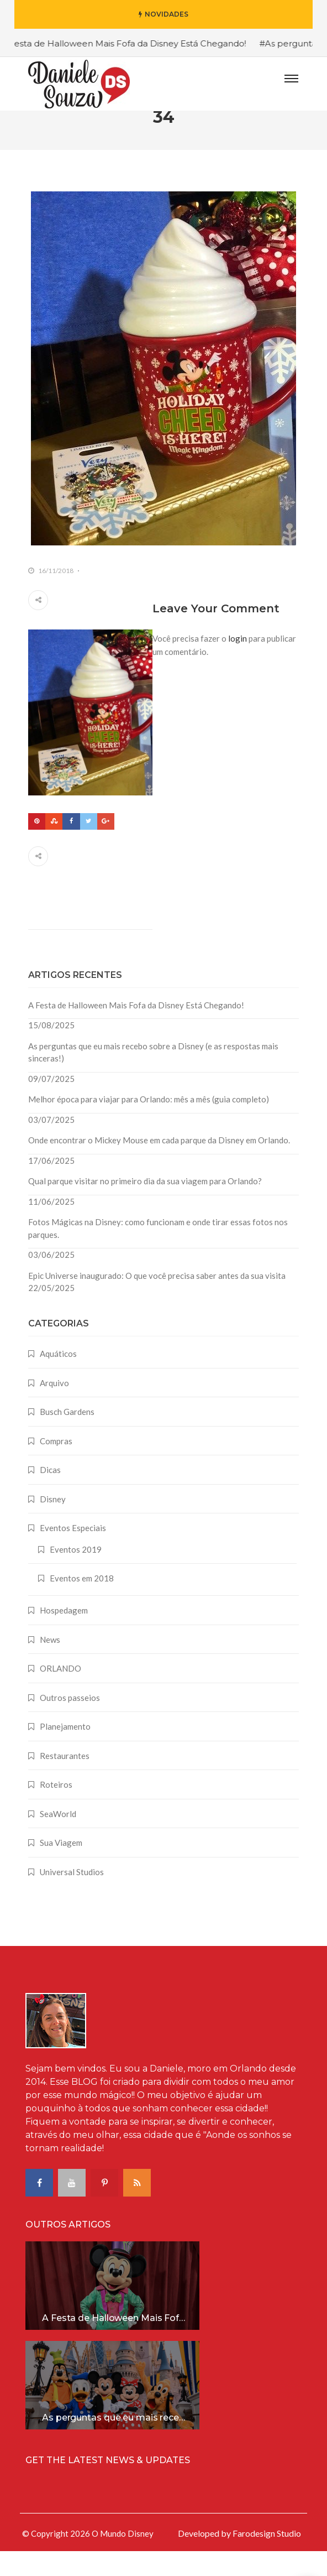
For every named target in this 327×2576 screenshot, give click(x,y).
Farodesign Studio (267, 2558)
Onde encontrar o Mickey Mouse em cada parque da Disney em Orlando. (159, 1165)
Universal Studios (72, 1897)
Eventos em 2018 (82, 1603)
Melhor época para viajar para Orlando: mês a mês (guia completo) (148, 1124)
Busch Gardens (67, 1436)
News (50, 1664)
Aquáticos (58, 1378)
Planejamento (65, 1751)
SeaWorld (58, 1839)
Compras (56, 1466)
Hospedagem (64, 1635)
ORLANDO (60, 1693)
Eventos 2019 (76, 1574)
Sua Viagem (61, 1867)
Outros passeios (70, 1722)
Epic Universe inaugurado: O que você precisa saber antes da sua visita (157, 1300)
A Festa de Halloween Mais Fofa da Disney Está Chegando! (136, 1030)
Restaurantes (64, 1781)
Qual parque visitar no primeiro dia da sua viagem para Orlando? (145, 1206)
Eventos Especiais (73, 1553)
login (237, 663)
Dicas (50, 1495)
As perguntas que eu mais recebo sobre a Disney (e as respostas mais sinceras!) (153, 1077)
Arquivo (54, 1408)
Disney (53, 1524)
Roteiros (56, 1809)
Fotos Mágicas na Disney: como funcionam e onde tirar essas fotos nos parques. (158, 1253)
